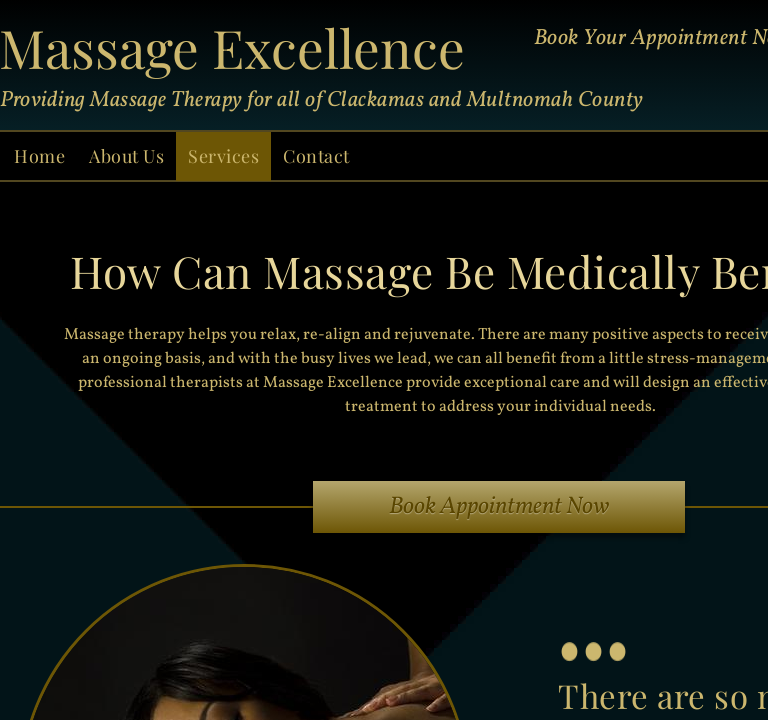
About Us (126, 156)
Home (39, 156)
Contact (316, 156)
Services (223, 156)
